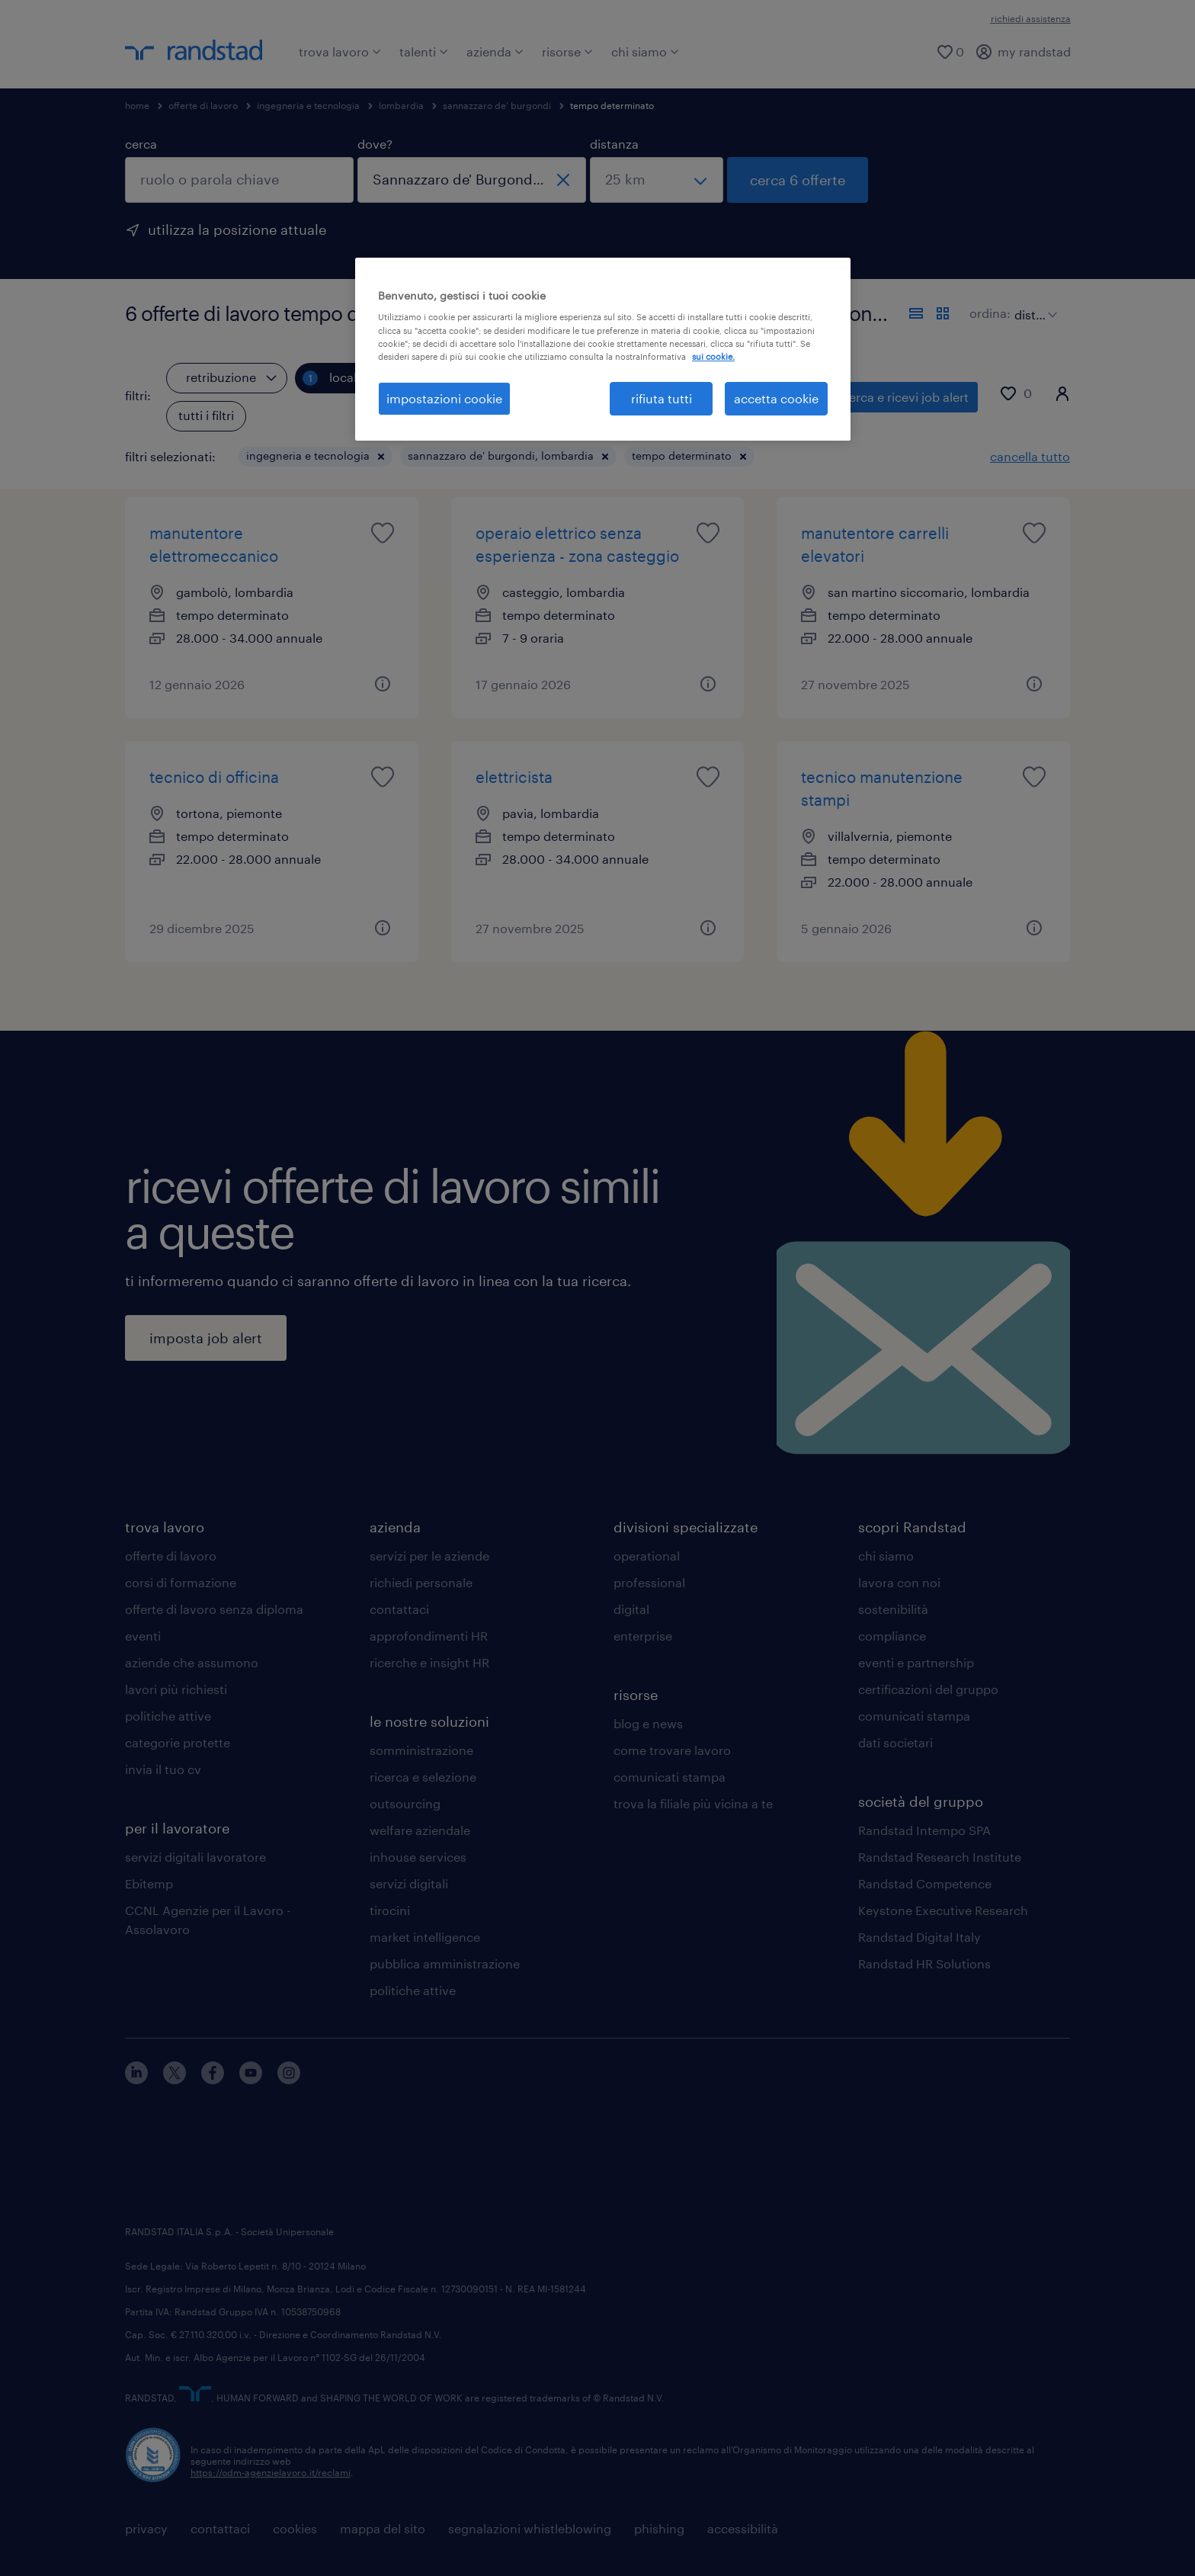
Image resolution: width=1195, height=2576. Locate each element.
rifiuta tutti (661, 398)
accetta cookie (776, 398)
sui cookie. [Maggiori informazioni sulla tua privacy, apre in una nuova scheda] (713, 356)
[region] (603, 349)
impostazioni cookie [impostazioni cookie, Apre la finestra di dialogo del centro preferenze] (444, 398)
